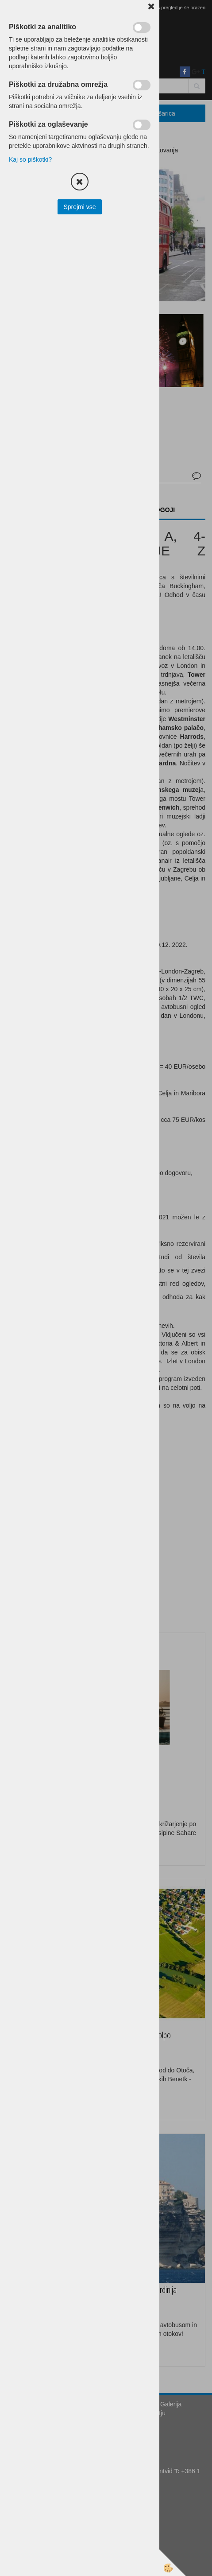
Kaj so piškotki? (30, 159)
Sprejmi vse (79, 206)
